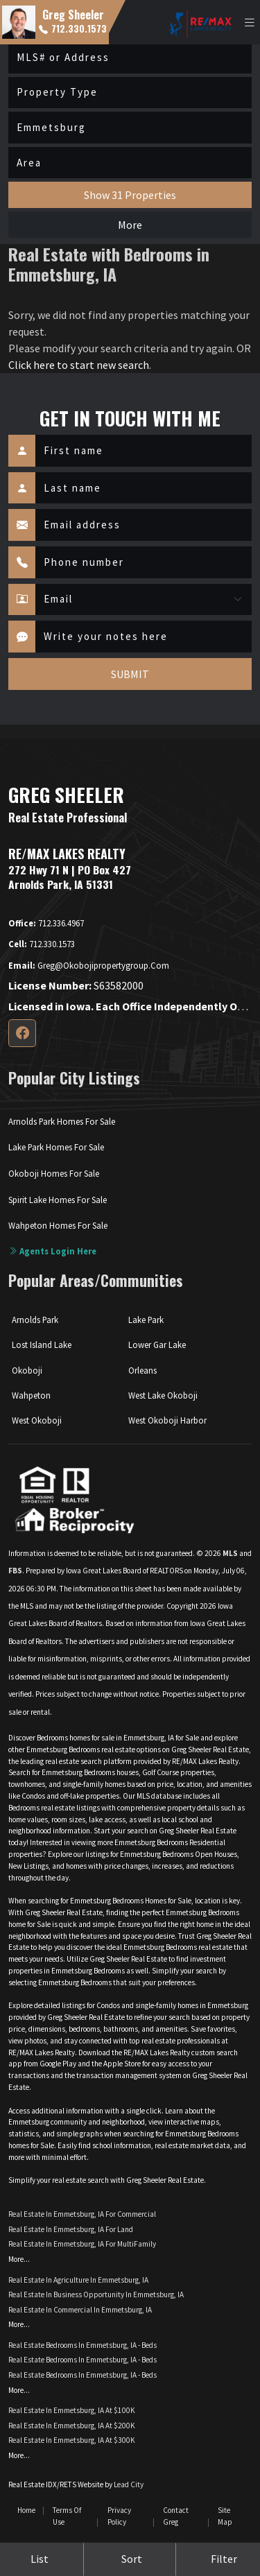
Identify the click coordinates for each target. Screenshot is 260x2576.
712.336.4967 (46, 922)
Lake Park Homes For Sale (56, 1146)
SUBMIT (130, 674)
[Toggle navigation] (249, 22)
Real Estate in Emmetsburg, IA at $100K (71, 2410)
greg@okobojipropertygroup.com (88, 965)
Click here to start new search (78, 365)
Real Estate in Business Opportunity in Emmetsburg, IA (96, 2294)
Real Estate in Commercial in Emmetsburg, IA (80, 2310)
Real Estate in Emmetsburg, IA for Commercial (82, 2214)
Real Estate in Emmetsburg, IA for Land (70, 2229)
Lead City (129, 2484)
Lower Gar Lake (157, 1344)
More (130, 225)
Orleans (142, 1370)
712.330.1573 (73, 28)
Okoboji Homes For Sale (53, 1173)
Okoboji (27, 1370)
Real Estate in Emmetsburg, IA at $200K (71, 2425)
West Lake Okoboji (163, 1395)
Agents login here (52, 1250)
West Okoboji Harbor (167, 1420)
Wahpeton (31, 1395)
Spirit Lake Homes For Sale (57, 1199)
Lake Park (146, 1319)
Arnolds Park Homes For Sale (61, 1121)
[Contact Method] (143, 600)
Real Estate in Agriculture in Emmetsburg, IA (78, 2280)
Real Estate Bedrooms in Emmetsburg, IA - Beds (82, 2345)
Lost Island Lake (41, 1344)
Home (26, 2510)
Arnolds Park (35, 1319)
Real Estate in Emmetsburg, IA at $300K (71, 2440)
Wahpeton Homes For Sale (57, 1225)
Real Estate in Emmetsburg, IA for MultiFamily (82, 2244)
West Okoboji (37, 1420)
